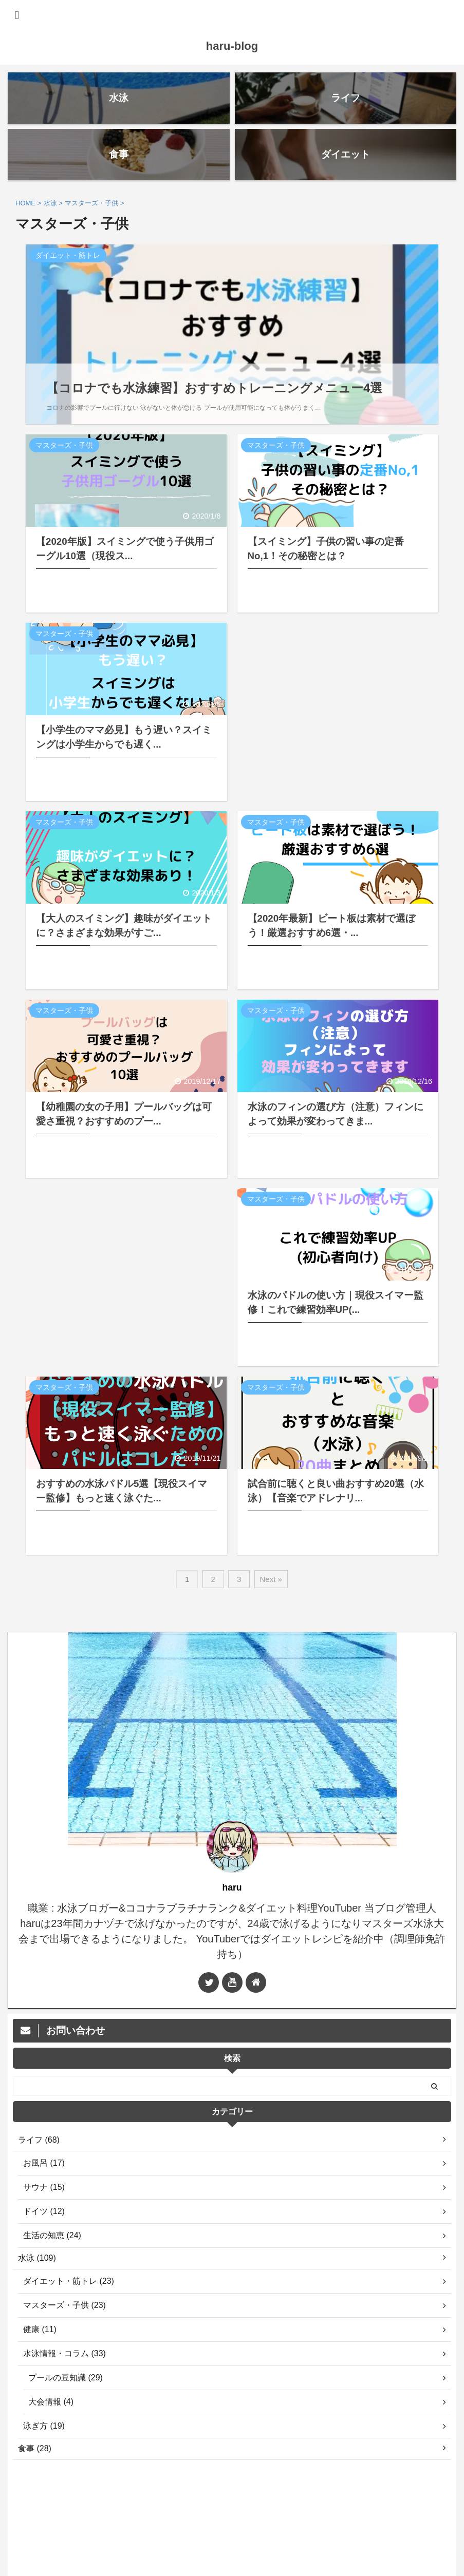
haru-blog (232, 46)
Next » (271, 1579)
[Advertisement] (338, 712)
